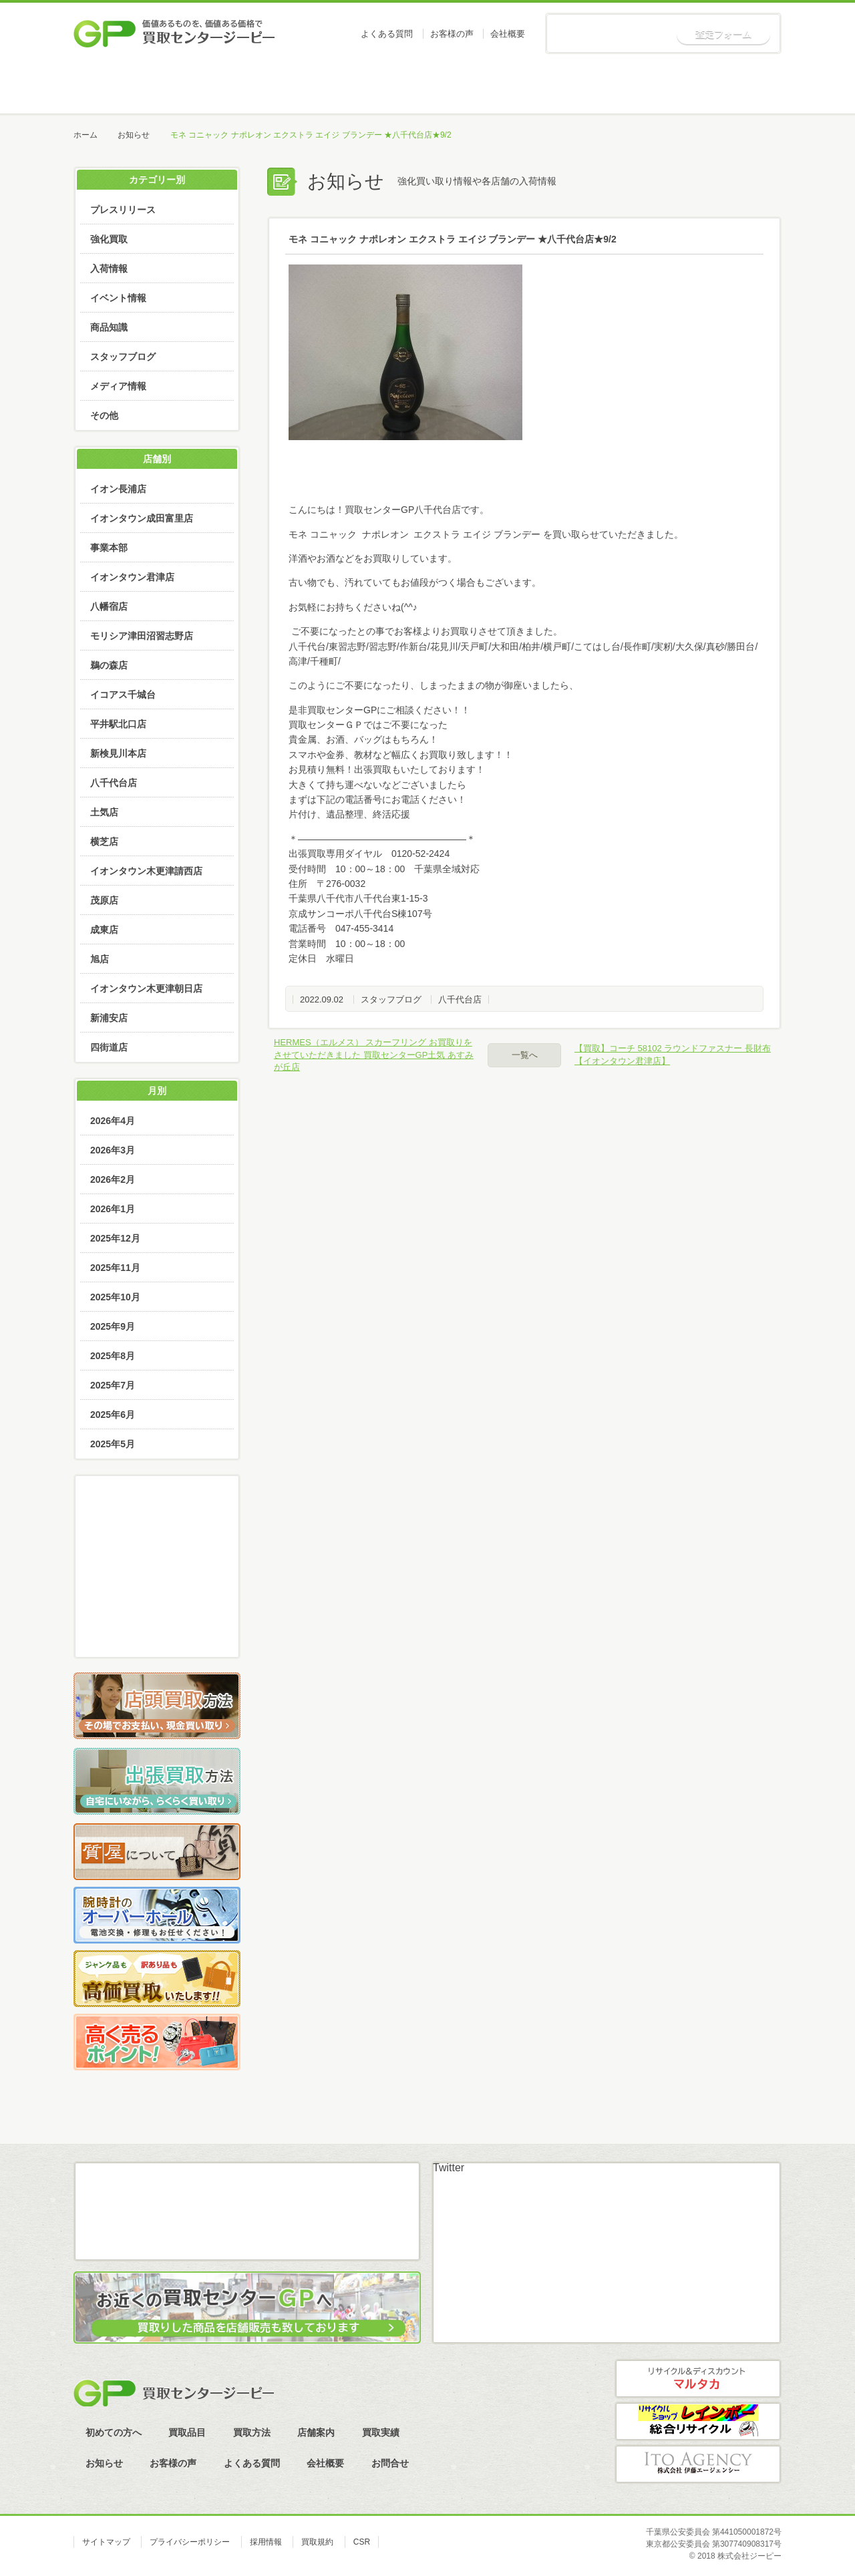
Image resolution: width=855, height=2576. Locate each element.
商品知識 (109, 327)
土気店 (104, 812)
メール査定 (156, 1555)
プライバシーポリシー (190, 2542)
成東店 (104, 929)
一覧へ (525, 1055)
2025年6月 (112, 1414)
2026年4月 (112, 1120)
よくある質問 (387, 34)
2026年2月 (112, 1179)
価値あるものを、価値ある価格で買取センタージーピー (174, 33)
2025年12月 (115, 1238)
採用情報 (266, 2542)
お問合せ (390, 2463)
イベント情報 (118, 298)
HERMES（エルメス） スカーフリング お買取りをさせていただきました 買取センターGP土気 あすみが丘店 (374, 1054)
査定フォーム (723, 34)
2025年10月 (115, 1297)
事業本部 (109, 547)
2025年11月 (115, 1267)
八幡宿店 (109, 606)
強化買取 (109, 239)
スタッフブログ (391, 999)
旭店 (99, 959)
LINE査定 (156, 1593)
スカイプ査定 (156, 1630)
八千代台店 (460, 999)
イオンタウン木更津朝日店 (146, 988)
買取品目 (325, 87)
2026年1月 (112, 1209)
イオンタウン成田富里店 (141, 518)
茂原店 (104, 900)
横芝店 (104, 841)
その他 (104, 415)
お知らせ (730, 87)
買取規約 (317, 2542)
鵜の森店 (109, 665)
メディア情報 (118, 386)
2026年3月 (112, 1150)
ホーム (123, 87)
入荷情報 (109, 268)
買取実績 (628, 87)
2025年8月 (112, 1355)
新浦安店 (109, 1018)
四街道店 (109, 1047)
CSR (361, 2542)
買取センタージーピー (173, 2392)
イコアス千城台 (123, 694)
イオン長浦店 (118, 489)
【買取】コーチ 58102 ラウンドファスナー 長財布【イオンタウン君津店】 (672, 1054)
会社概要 (507, 34)
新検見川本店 (118, 753)
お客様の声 (452, 34)
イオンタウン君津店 (132, 577)
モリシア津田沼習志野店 (141, 635)
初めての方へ (224, 87)
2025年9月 (112, 1326)
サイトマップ (106, 2542)
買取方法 (426, 87)
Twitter (448, 2167)
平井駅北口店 (118, 724)
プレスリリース (123, 209)
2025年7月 (112, 1385)
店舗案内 (527, 87)
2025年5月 (112, 1444)
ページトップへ (801, 2134)
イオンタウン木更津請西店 (146, 871)
